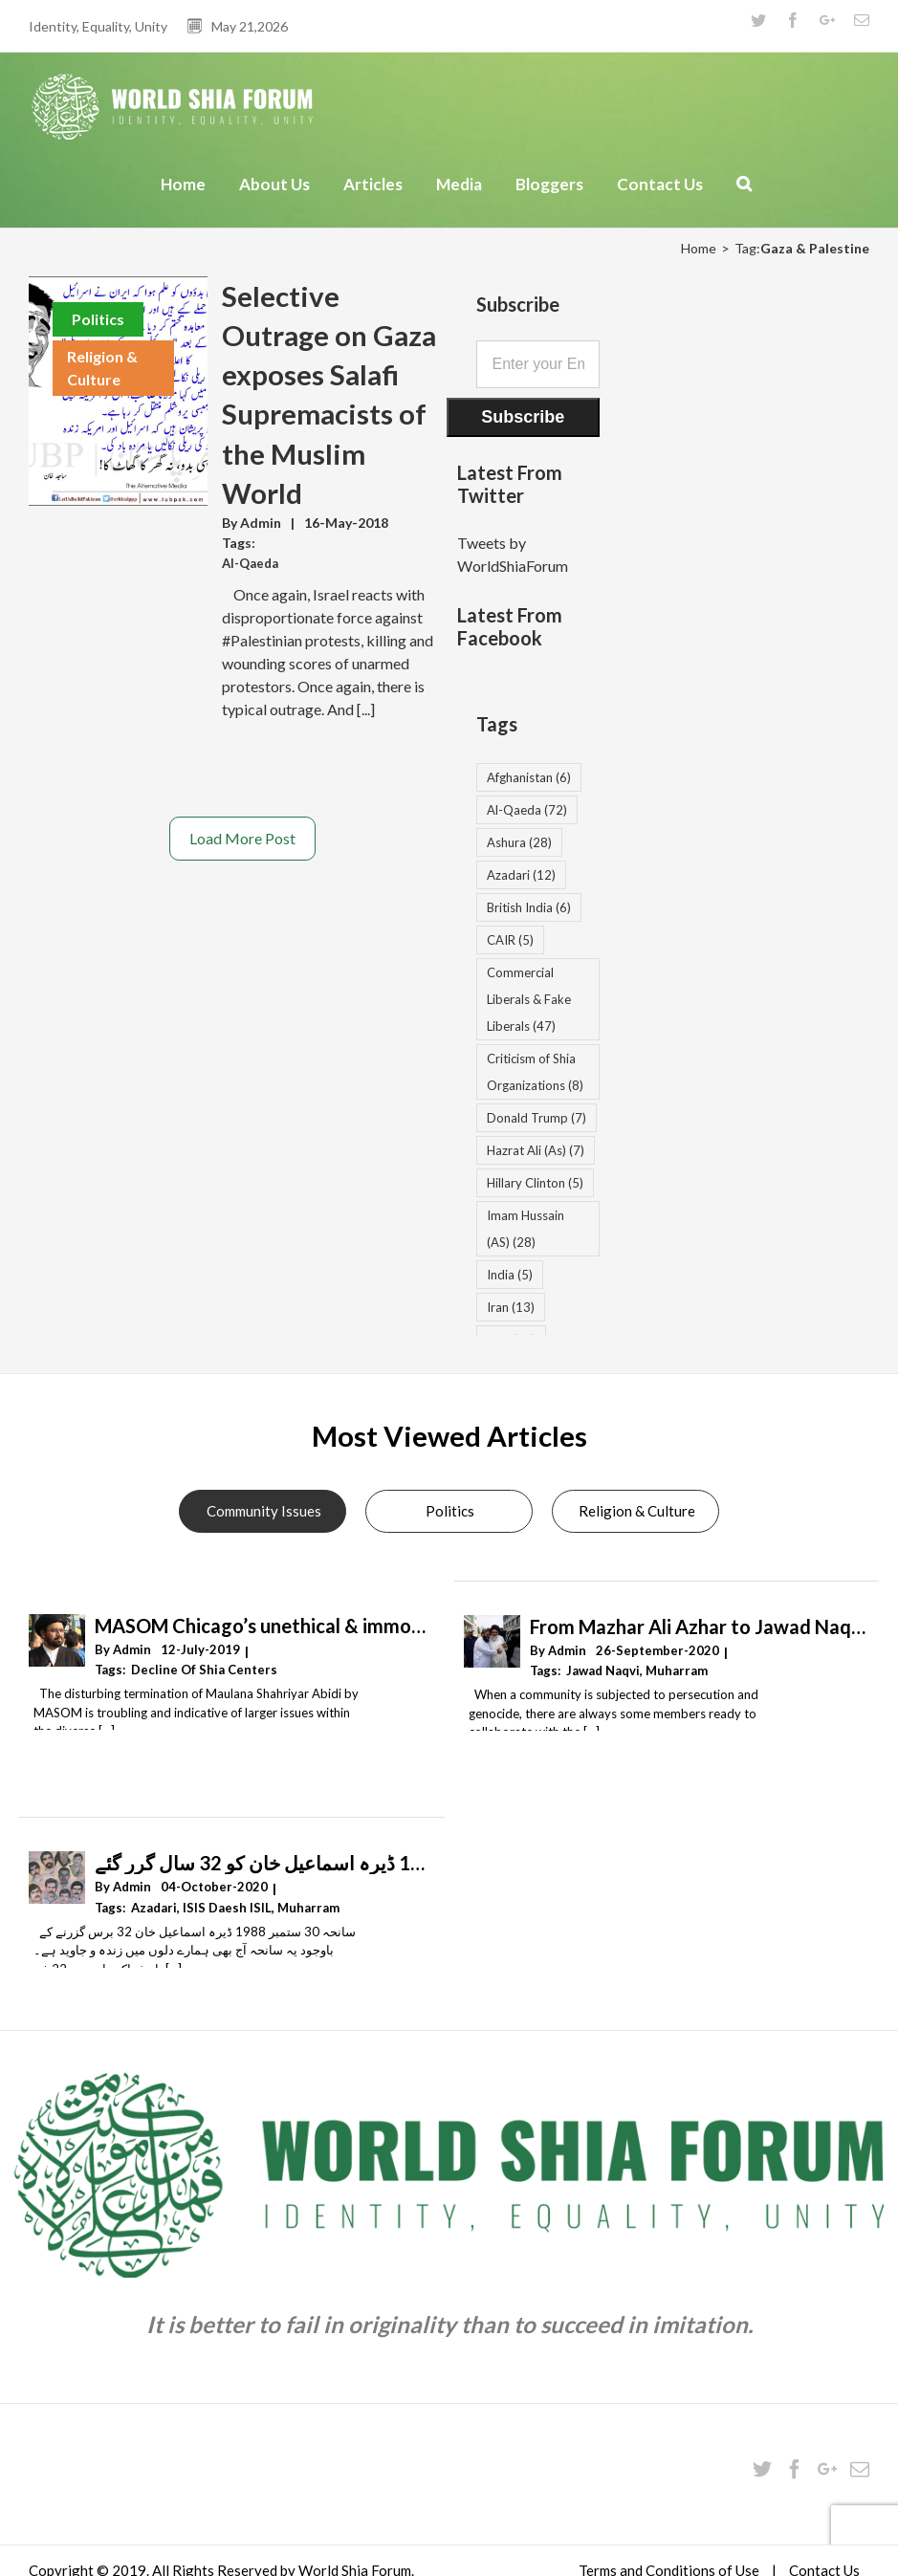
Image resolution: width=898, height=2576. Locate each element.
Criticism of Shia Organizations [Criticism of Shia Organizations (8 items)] (535, 1072)
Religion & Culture (102, 367)
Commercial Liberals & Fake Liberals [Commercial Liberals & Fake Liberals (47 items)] (529, 999)
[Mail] (859, 2468)
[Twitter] (762, 2468)
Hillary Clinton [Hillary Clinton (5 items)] (535, 1182)
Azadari (154, 1907)
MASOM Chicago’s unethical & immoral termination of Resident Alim (263, 1625)
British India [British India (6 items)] (529, 907)
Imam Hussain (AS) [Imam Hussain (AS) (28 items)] (525, 1229)
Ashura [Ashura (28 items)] (519, 842)
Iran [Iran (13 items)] (511, 1307)
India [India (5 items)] (510, 1274)
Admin (260, 522)
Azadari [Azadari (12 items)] (521, 875)
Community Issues (264, 1510)
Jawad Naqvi (603, 1670)
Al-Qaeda (250, 563)
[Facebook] (794, 2468)
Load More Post (242, 838)
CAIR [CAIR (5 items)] (510, 940)
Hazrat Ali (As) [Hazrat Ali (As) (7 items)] (535, 1150)
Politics (98, 319)
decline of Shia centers (204, 1669)
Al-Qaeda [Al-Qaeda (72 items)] (527, 810)
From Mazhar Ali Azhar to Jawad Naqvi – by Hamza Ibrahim (698, 1626)
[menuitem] (185, 194)
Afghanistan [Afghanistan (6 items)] (529, 777)
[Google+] (827, 2468)
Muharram (677, 1670)
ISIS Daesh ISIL (227, 1907)
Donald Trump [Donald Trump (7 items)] (536, 1117)
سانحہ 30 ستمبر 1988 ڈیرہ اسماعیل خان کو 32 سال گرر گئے (263, 1862)
